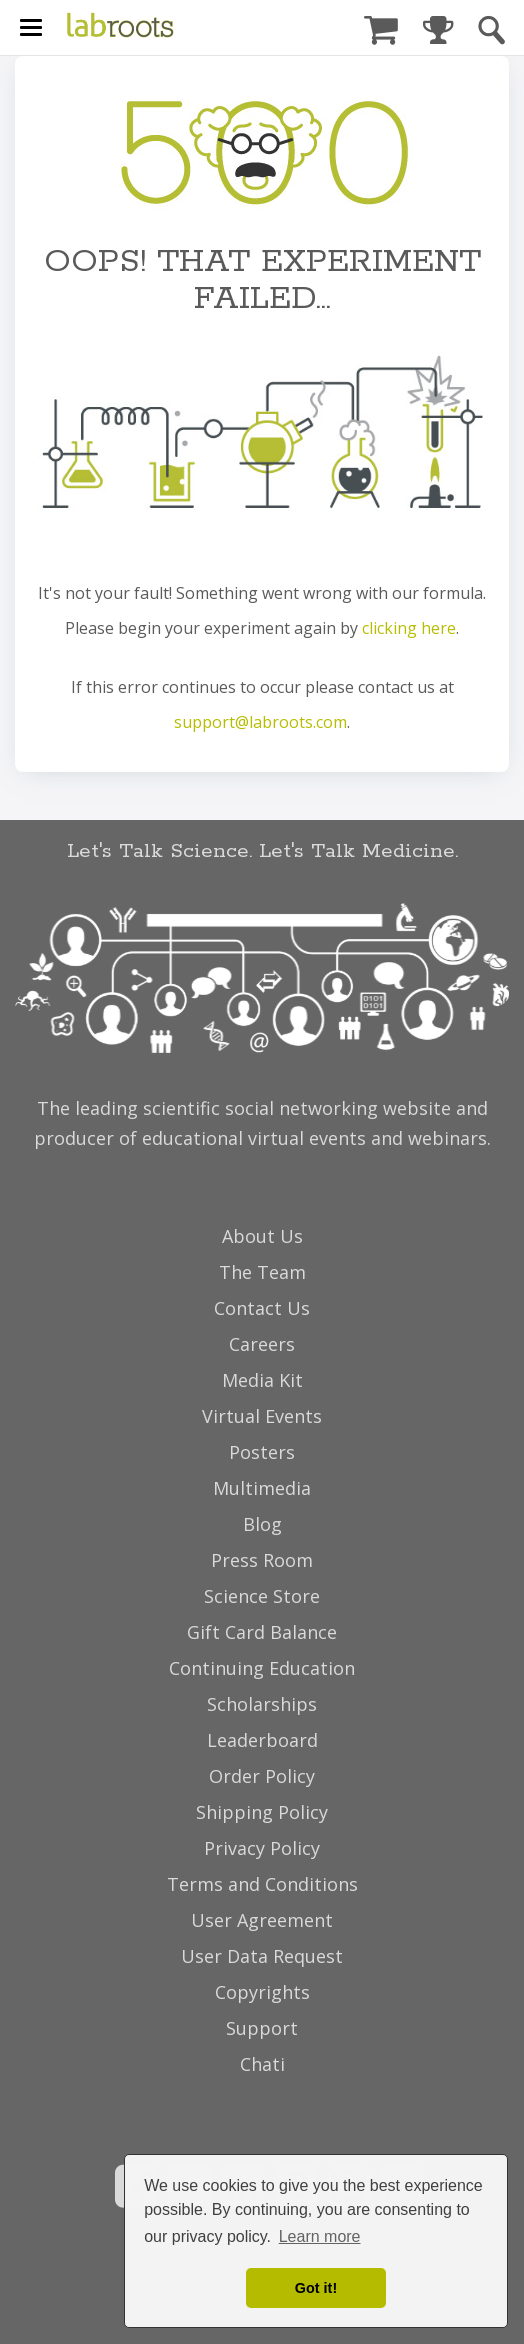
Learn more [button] (320, 2236)
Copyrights (262, 1992)
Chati (262, 2064)
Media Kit (262, 1380)
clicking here (409, 628)
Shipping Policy (262, 1812)
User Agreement (262, 1920)
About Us (262, 1236)
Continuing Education (262, 1668)
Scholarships (262, 1704)
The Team (262, 1272)
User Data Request (262, 1956)
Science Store (262, 1596)
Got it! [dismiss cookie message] (316, 2288)
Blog (262, 1524)
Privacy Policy (262, 1848)
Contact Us (262, 1308)
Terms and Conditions (262, 1884)
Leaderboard (262, 1740)
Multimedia (262, 1488)
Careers (262, 1344)
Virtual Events (262, 1416)
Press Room (262, 1560)
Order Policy (262, 1776)
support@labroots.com (260, 722)
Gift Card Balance (262, 1632)
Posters (262, 1452)
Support (262, 2028)
